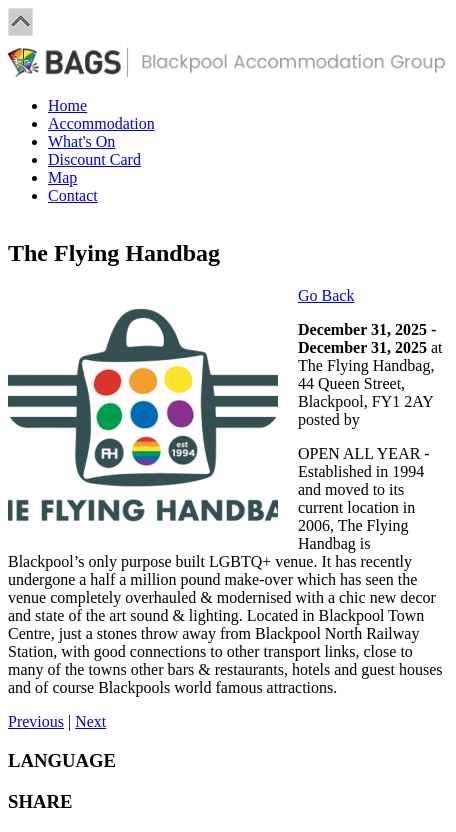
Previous (36, 721)
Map (62, 177)
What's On (81, 141)
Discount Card (94, 159)
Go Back (326, 295)
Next (90, 721)
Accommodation (101, 123)
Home (67, 105)
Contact (73, 195)
